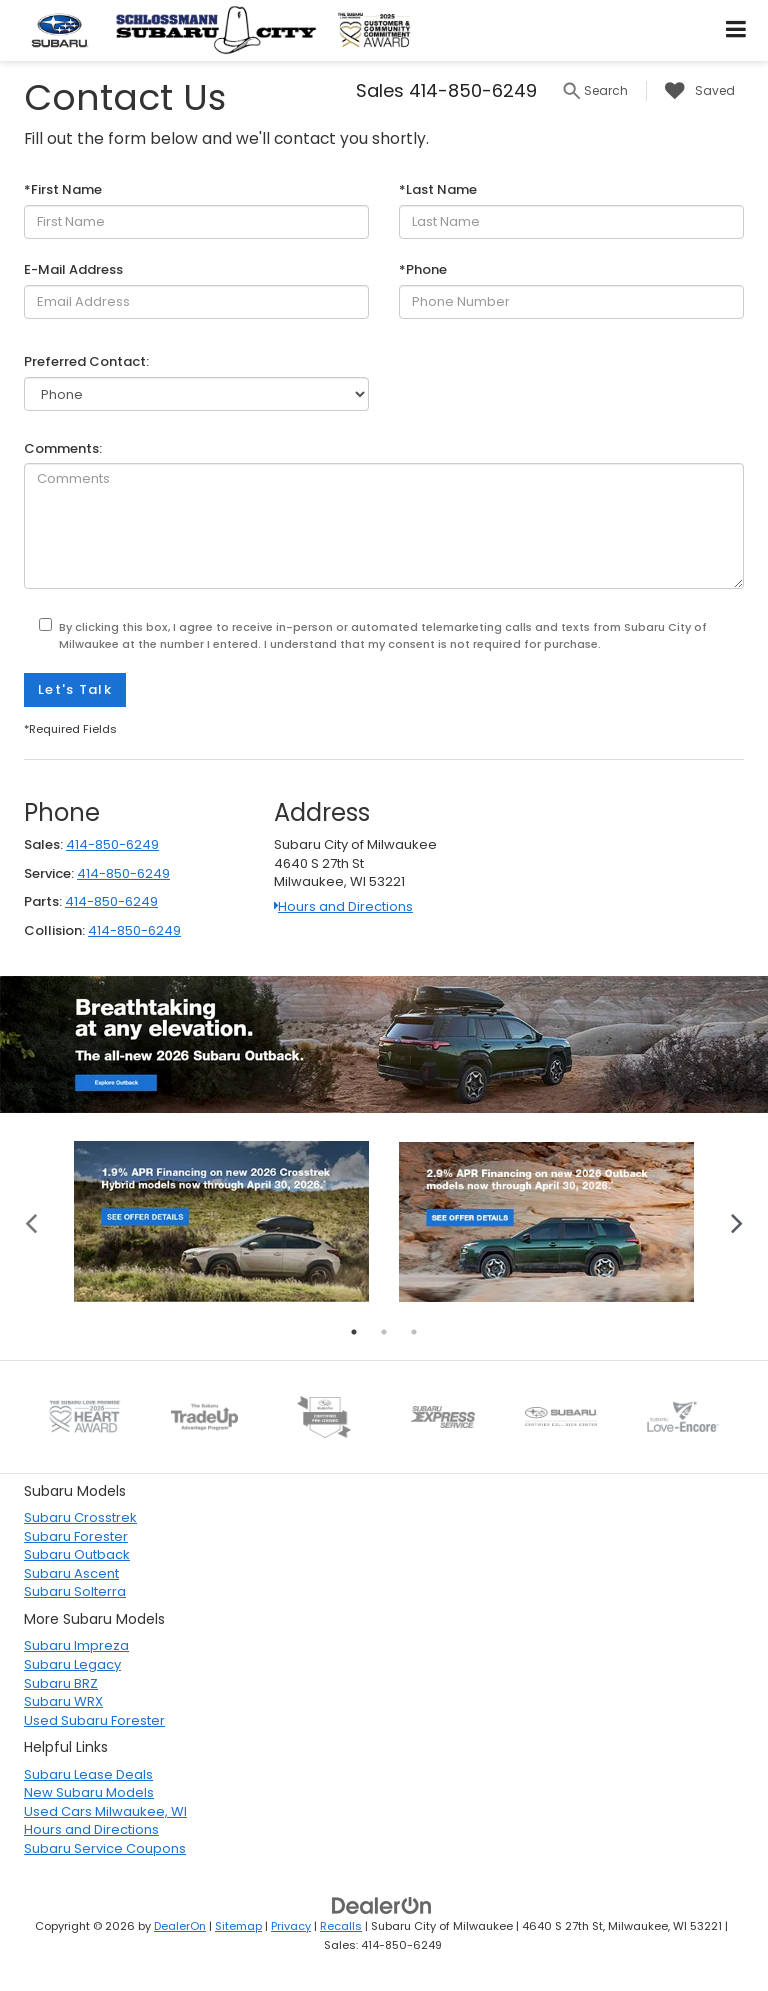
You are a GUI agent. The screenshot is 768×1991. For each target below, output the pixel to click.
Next (736, 1221)
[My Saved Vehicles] (695, 91)
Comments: (63, 449)
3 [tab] (414, 1332)
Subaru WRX (63, 1701)
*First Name (63, 190)
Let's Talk (75, 689)
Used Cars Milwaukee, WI (105, 1811)
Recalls (341, 1926)
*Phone (423, 270)
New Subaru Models (89, 1792)
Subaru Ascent (71, 1573)
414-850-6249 (112, 844)
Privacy (291, 1926)
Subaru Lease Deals (88, 1774)
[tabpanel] (221, 1221)
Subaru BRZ (61, 1683)
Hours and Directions (343, 906)
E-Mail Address (73, 270)
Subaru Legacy (72, 1664)
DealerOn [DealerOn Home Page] (180, 1926)
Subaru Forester (76, 1536)
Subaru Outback (77, 1554)
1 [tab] (354, 1332)
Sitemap (238, 1926)
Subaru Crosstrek (80, 1517)
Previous (31, 1221)
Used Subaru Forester (94, 1720)
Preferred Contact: (86, 362)
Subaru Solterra (75, 1591)
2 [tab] (384, 1332)
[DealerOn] (382, 1905)
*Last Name (438, 190)
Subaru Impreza (76, 1645)
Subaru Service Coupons (105, 1848)
